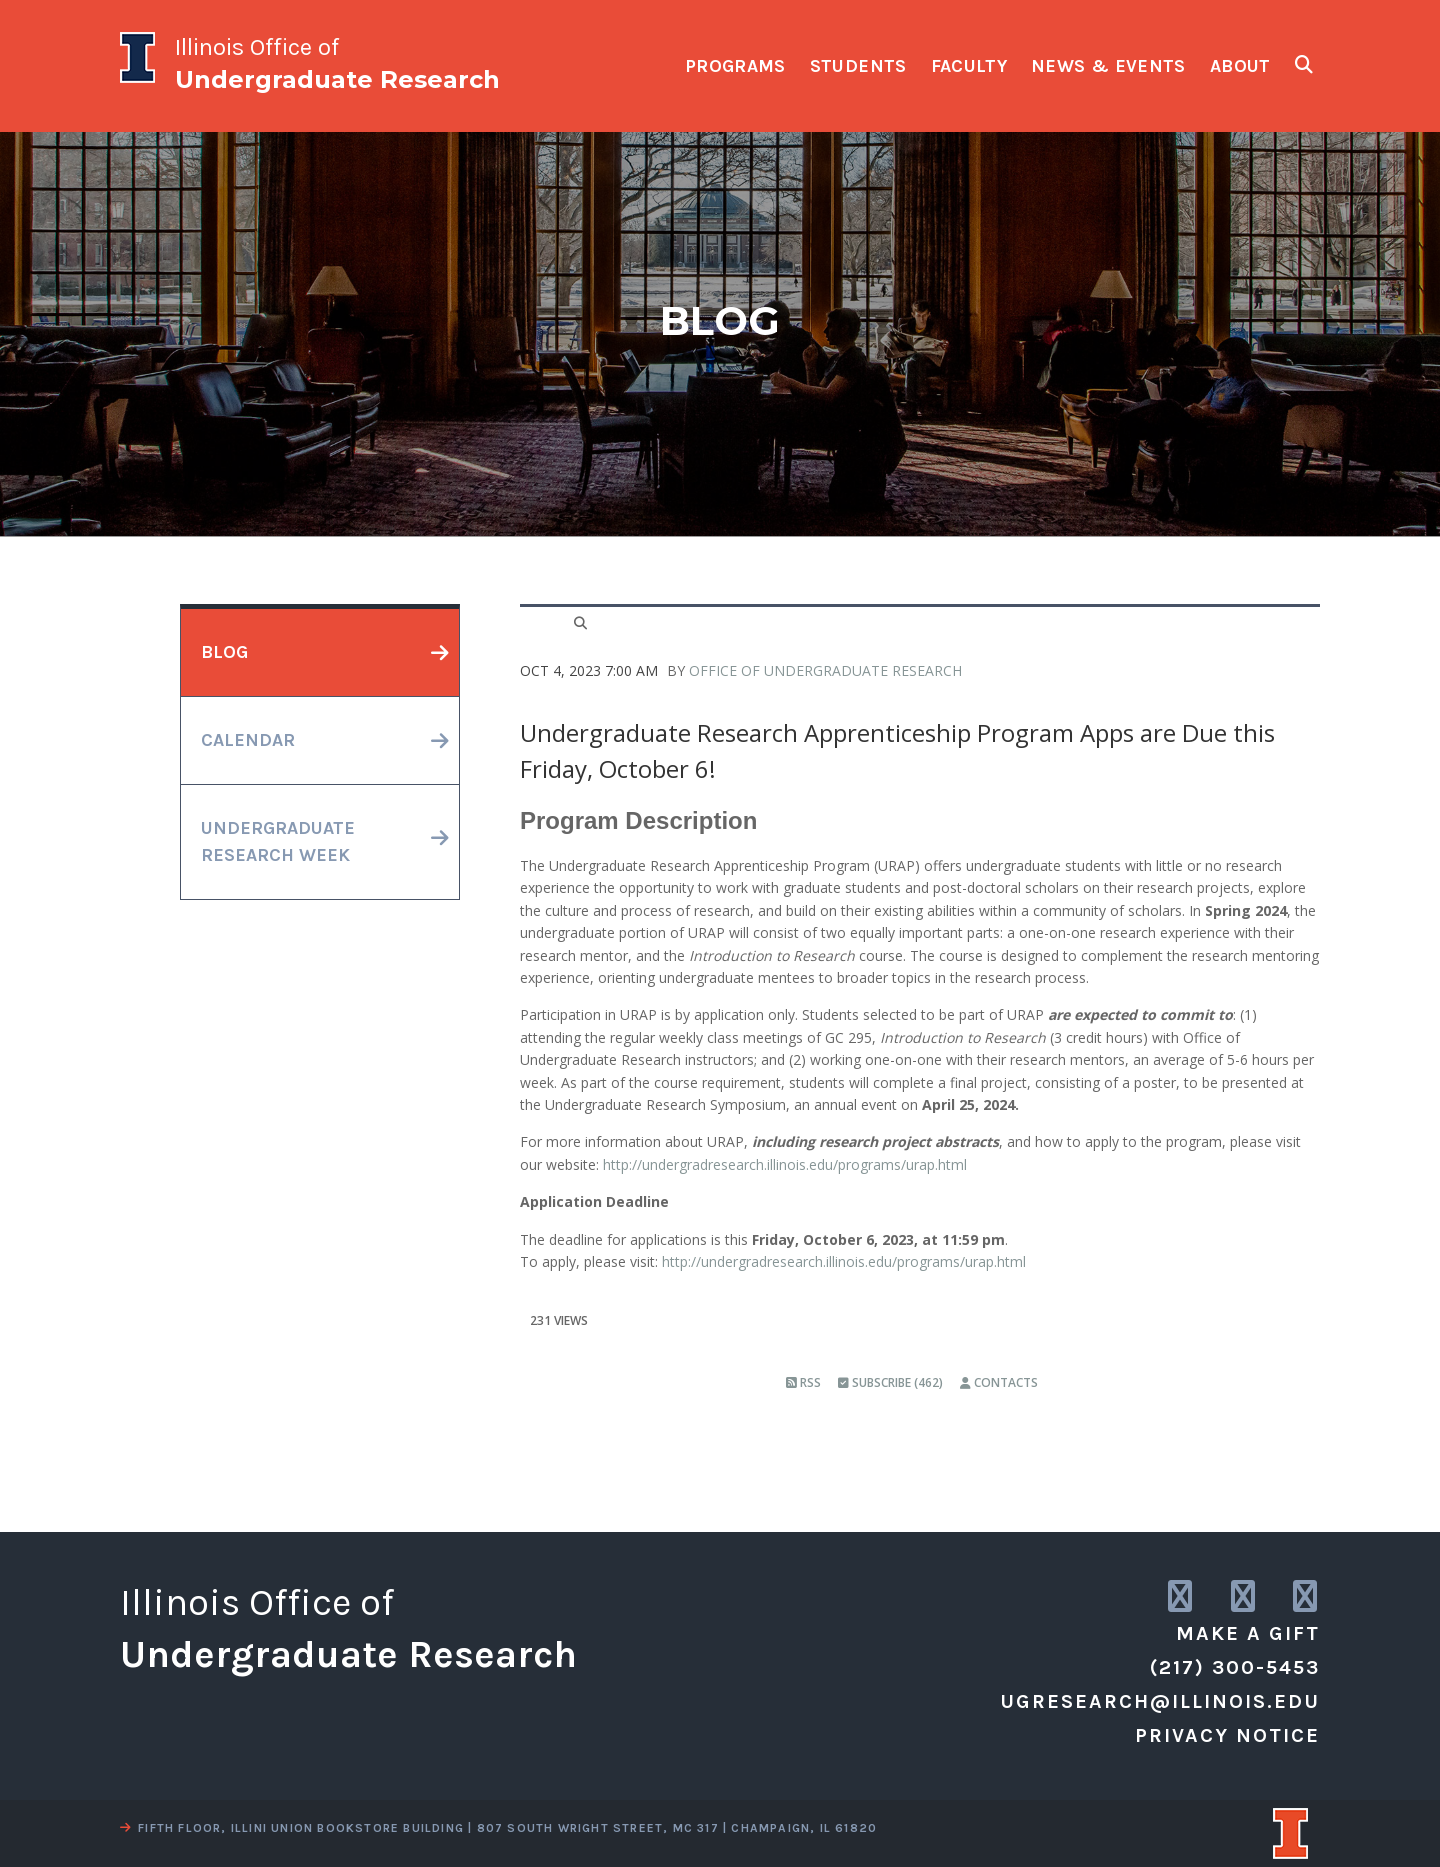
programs (735, 66)
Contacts (999, 1382)
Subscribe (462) (890, 1382)
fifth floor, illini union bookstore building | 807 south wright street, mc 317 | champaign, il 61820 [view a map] (498, 1828)
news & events (1108, 66)
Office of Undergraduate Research (825, 670)
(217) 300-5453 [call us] (1235, 1667)
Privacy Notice (1227, 1735)
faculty (969, 66)
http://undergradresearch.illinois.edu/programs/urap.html (785, 1164)
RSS (803, 1382)
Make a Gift (1248, 1633)
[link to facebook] (1306, 1597)
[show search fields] (1304, 64)
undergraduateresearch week (278, 841)
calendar (248, 740)
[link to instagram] (1181, 1597)
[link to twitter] (1244, 1597)
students (858, 66)
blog (224, 652)
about (1240, 66)
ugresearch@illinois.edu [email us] (1160, 1701)
